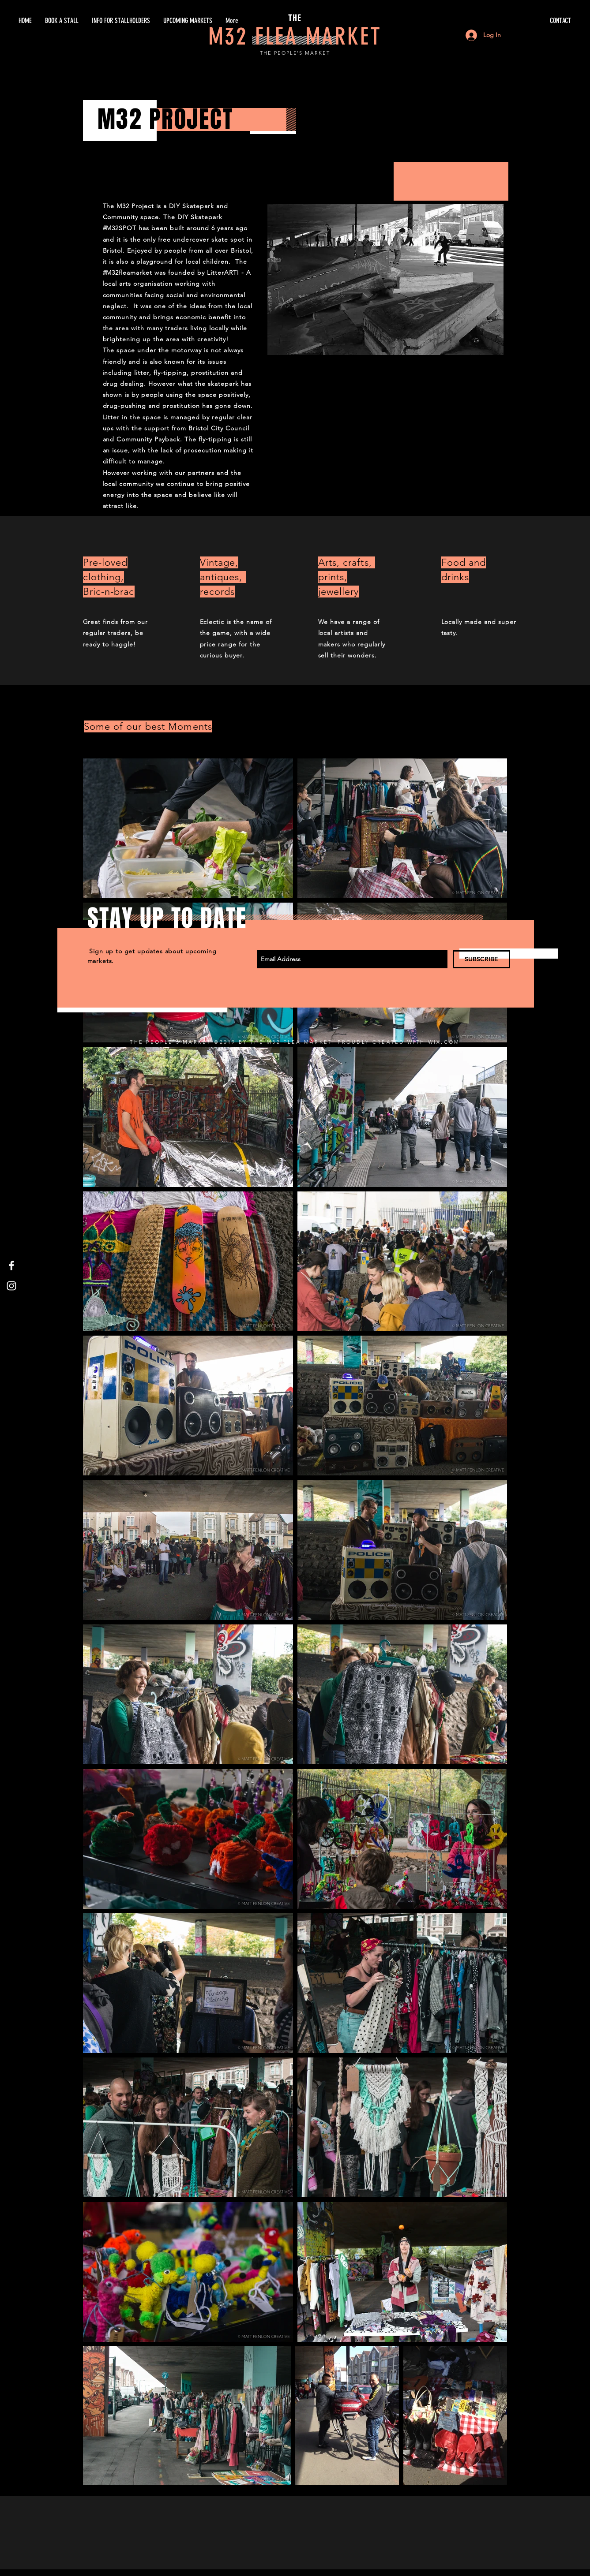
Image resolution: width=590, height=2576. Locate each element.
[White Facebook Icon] (11, 1265)
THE (294, 18)
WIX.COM (444, 1042)
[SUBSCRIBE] (481, 959)
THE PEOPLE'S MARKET (295, 53)
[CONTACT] (487, 21)
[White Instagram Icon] (11, 1286)
